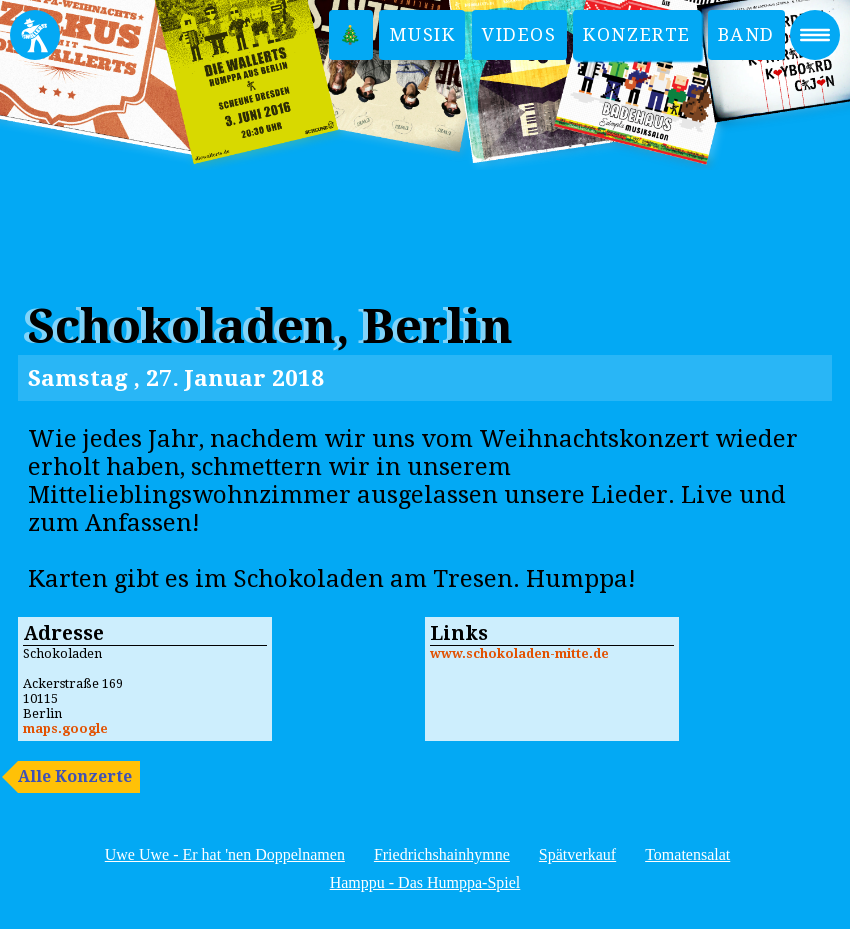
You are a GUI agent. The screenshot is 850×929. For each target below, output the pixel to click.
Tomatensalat (687, 854)
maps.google (65, 728)
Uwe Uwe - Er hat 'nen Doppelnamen (225, 854)
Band (746, 34)
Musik (422, 34)
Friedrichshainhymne (442, 854)
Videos (519, 34)
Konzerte (637, 34)
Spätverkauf (577, 854)
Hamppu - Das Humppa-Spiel (425, 882)
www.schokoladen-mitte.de (519, 653)
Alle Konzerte (75, 776)
